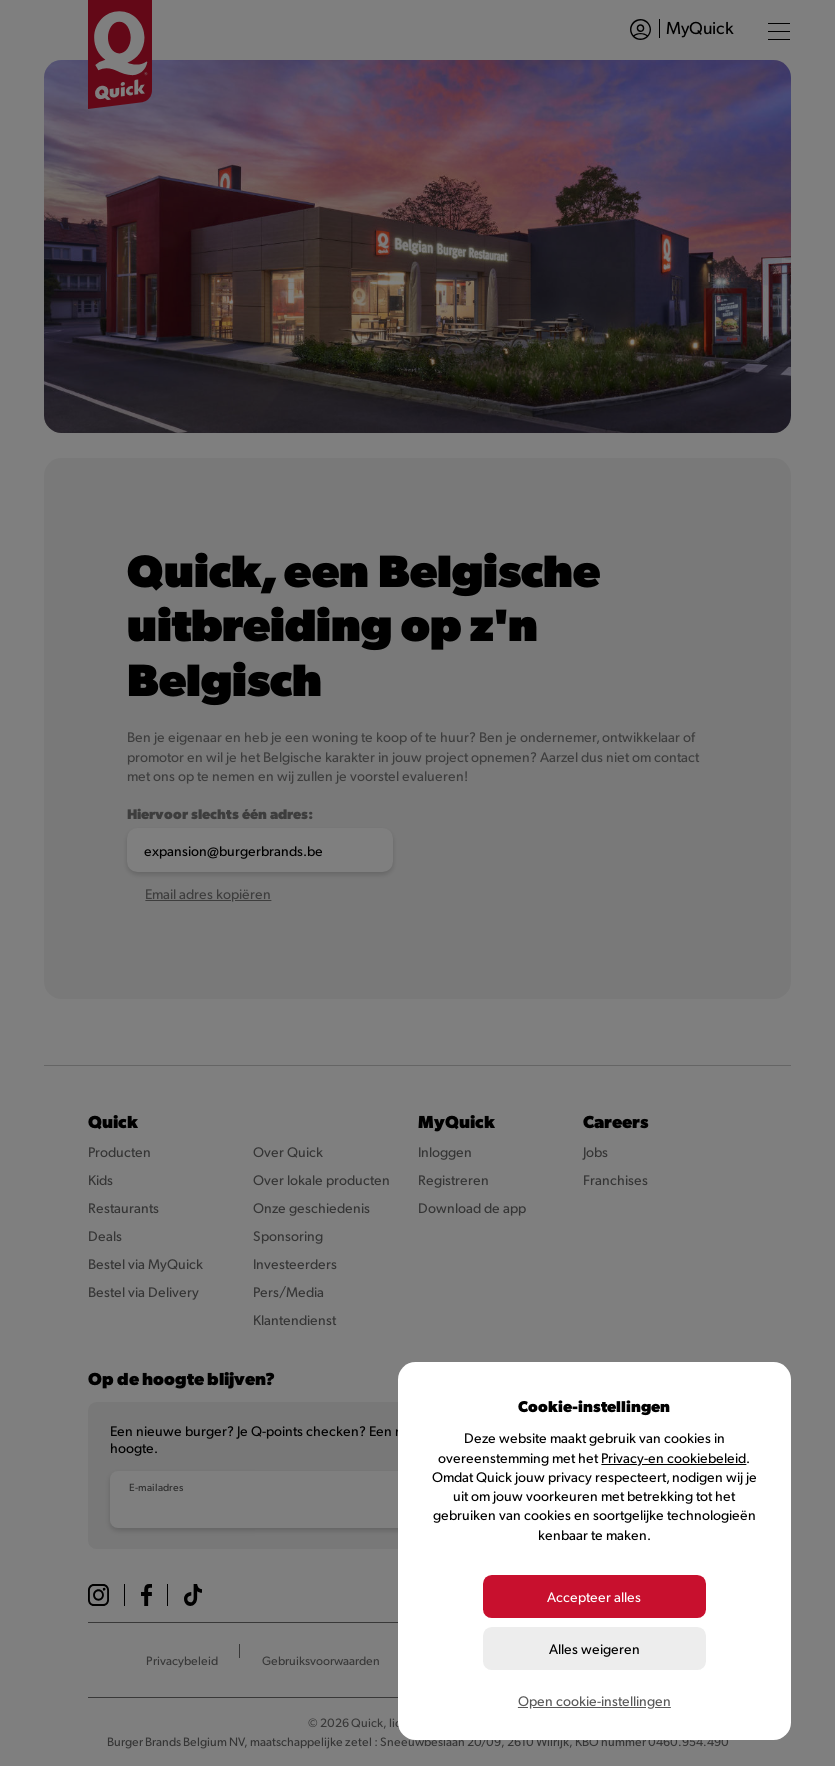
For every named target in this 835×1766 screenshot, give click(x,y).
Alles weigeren (594, 1648)
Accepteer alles (594, 1596)
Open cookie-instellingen (594, 1700)
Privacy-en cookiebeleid (673, 1457)
